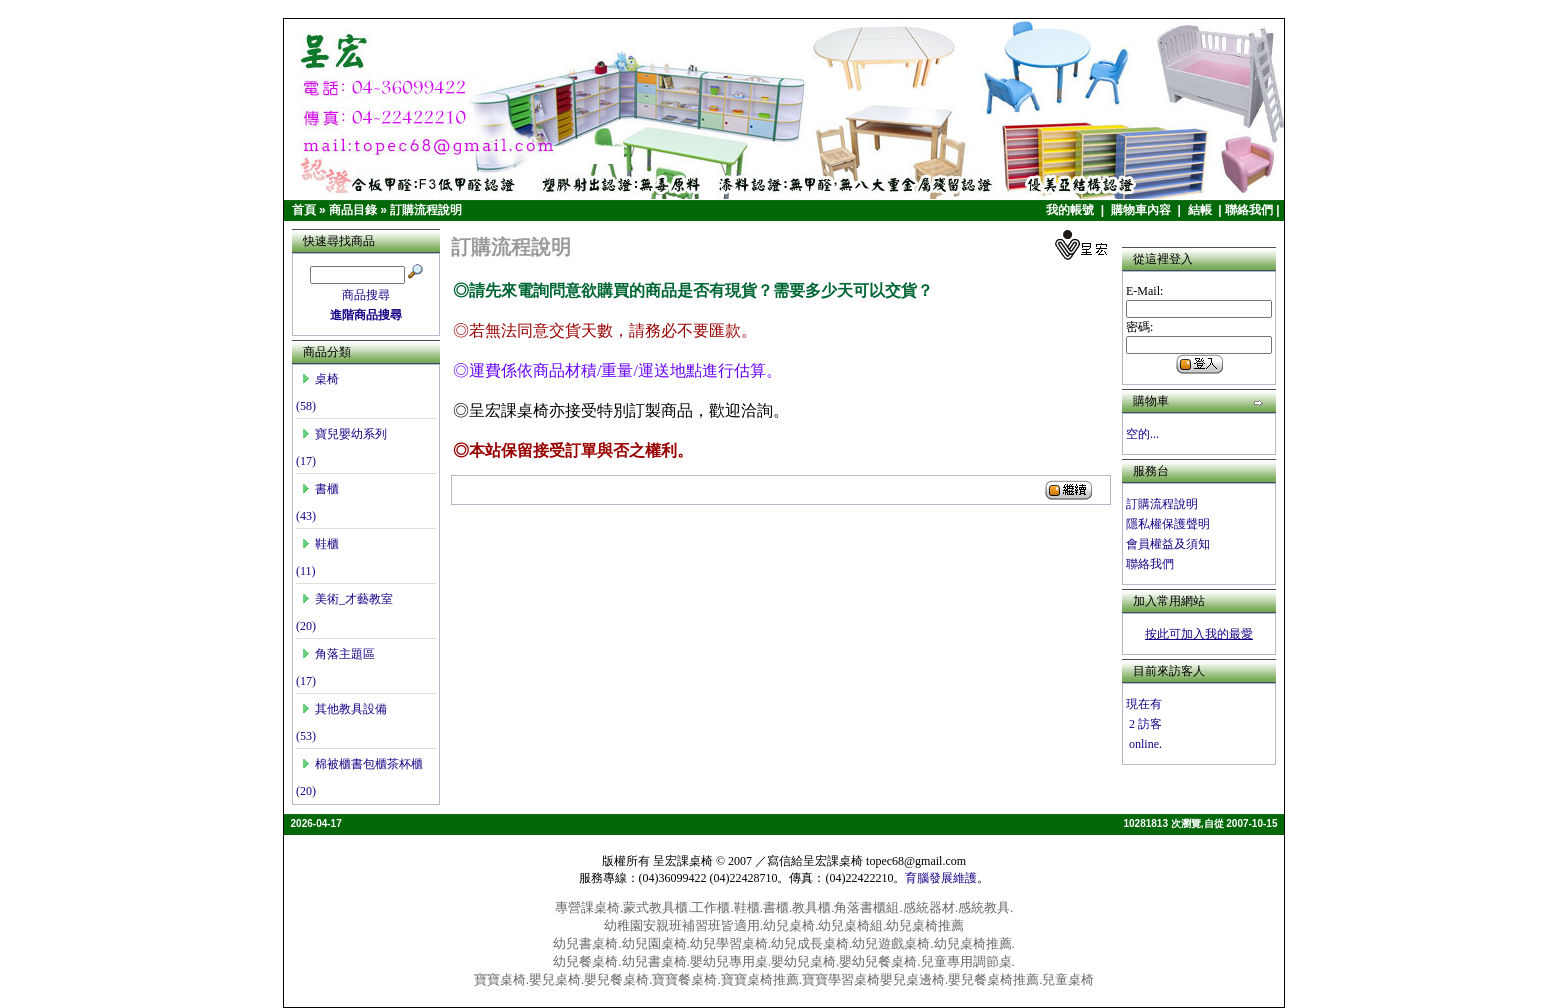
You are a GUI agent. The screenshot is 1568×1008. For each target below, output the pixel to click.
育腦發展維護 (941, 878)
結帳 (1201, 210)
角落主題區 (338, 654)
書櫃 (320, 489)
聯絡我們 (1249, 210)
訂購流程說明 (426, 210)
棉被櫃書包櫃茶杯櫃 (362, 764)
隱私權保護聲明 (1168, 524)
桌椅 (320, 379)
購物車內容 (1142, 210)
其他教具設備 (344, 709)
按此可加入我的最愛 (1199, 634)
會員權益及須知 (1168, 544)
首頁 (304, 210)
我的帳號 (1071, 210)
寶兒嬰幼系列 (344, 434)
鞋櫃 (320, 544)
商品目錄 (353, 210)
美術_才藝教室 (347, 599)
